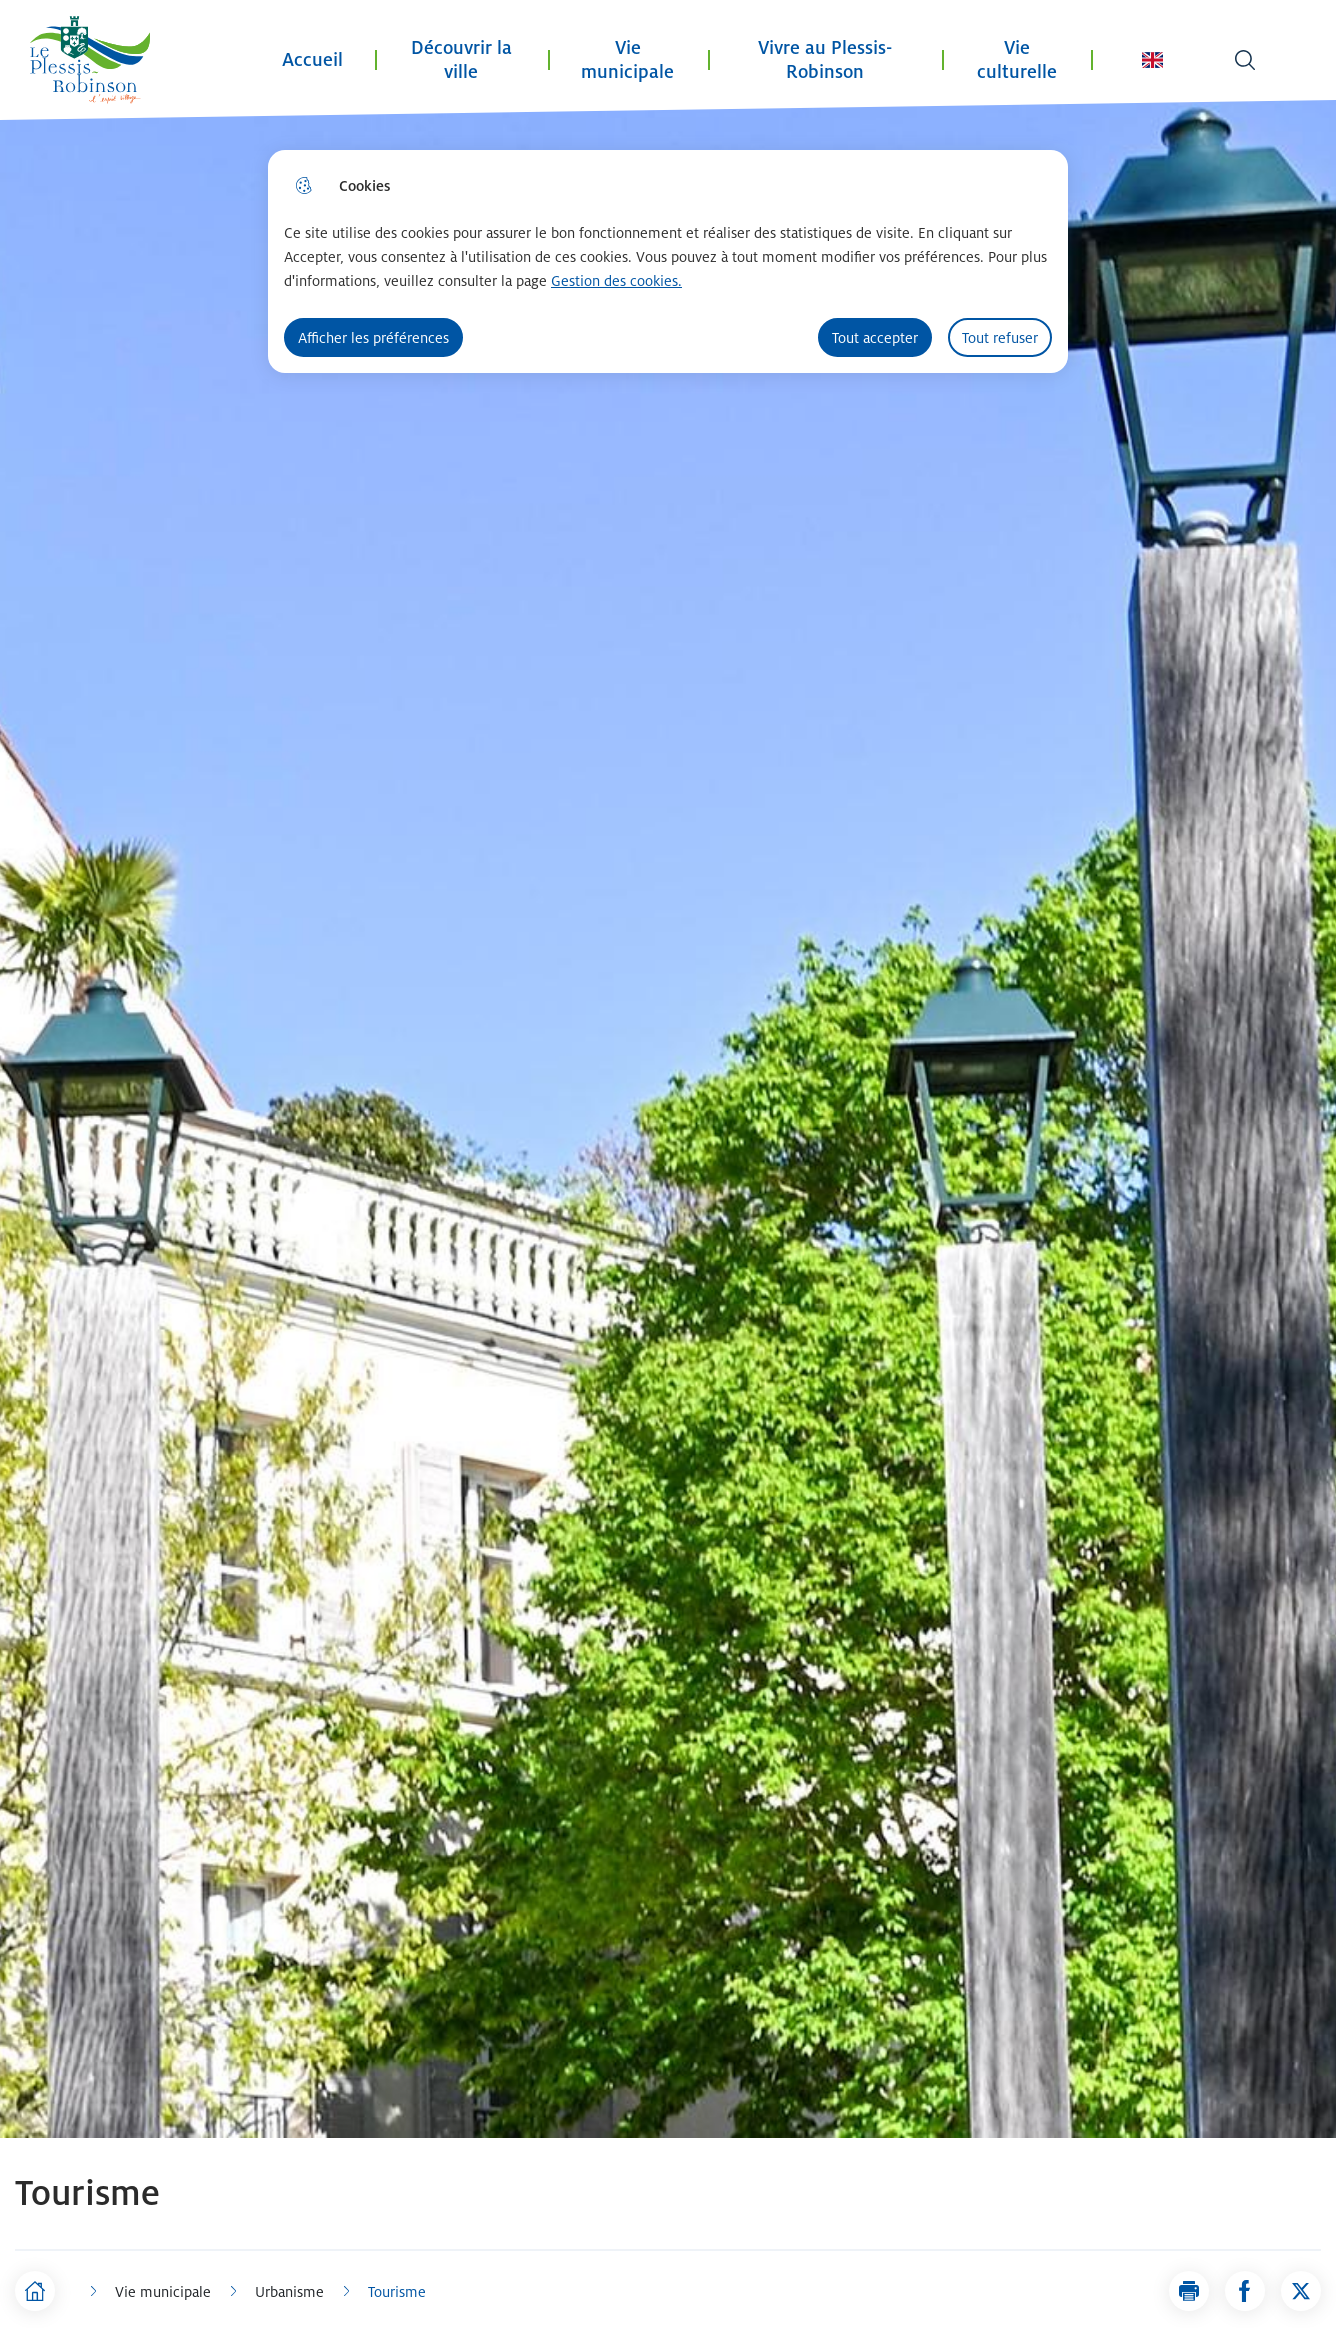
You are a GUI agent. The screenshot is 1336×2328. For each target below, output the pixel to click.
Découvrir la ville (461, 59)
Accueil (312, 59)
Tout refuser (1000, 337)
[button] (1189, 2291)
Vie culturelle (1017, 59)
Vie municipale (627, 59)
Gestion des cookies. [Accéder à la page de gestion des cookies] (616, 280)
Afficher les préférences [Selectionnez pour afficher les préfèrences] (373, 337)
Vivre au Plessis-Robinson (825, 59)
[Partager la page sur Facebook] (1245, 2291)
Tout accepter (875, 337)
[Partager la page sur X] (1301, 2291)
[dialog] (668, 261)
